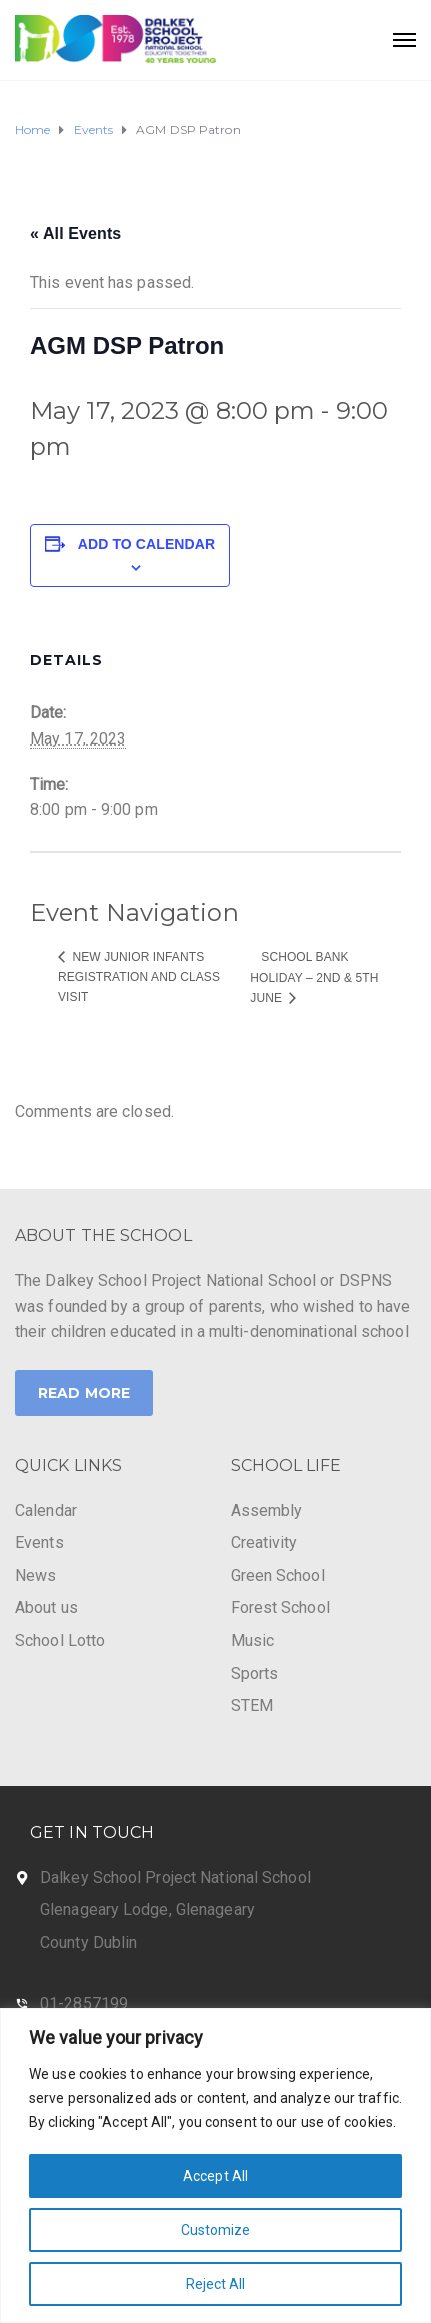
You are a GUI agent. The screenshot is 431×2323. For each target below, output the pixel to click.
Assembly (267, 1510)
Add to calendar (146, 544)
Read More (84, 1393)
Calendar (46, 1510)
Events (39, 1542)
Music (253, 1640)
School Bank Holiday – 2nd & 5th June (314, 977)
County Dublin (88, 1942)
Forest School (280, 1607)
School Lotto (60, 1640)
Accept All (215, 2176)
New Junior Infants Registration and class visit (139, 977)
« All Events (75, 233)
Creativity (264, 1542)
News (35, 1575)
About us (46, 1607)
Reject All (216, 2284)
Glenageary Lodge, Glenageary (147, 1909)
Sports (255, 1673)
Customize (216, 2230)
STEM (252, 1705)
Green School (278, 1575)
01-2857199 (84, 2003)
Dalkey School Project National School (175, 1877)
